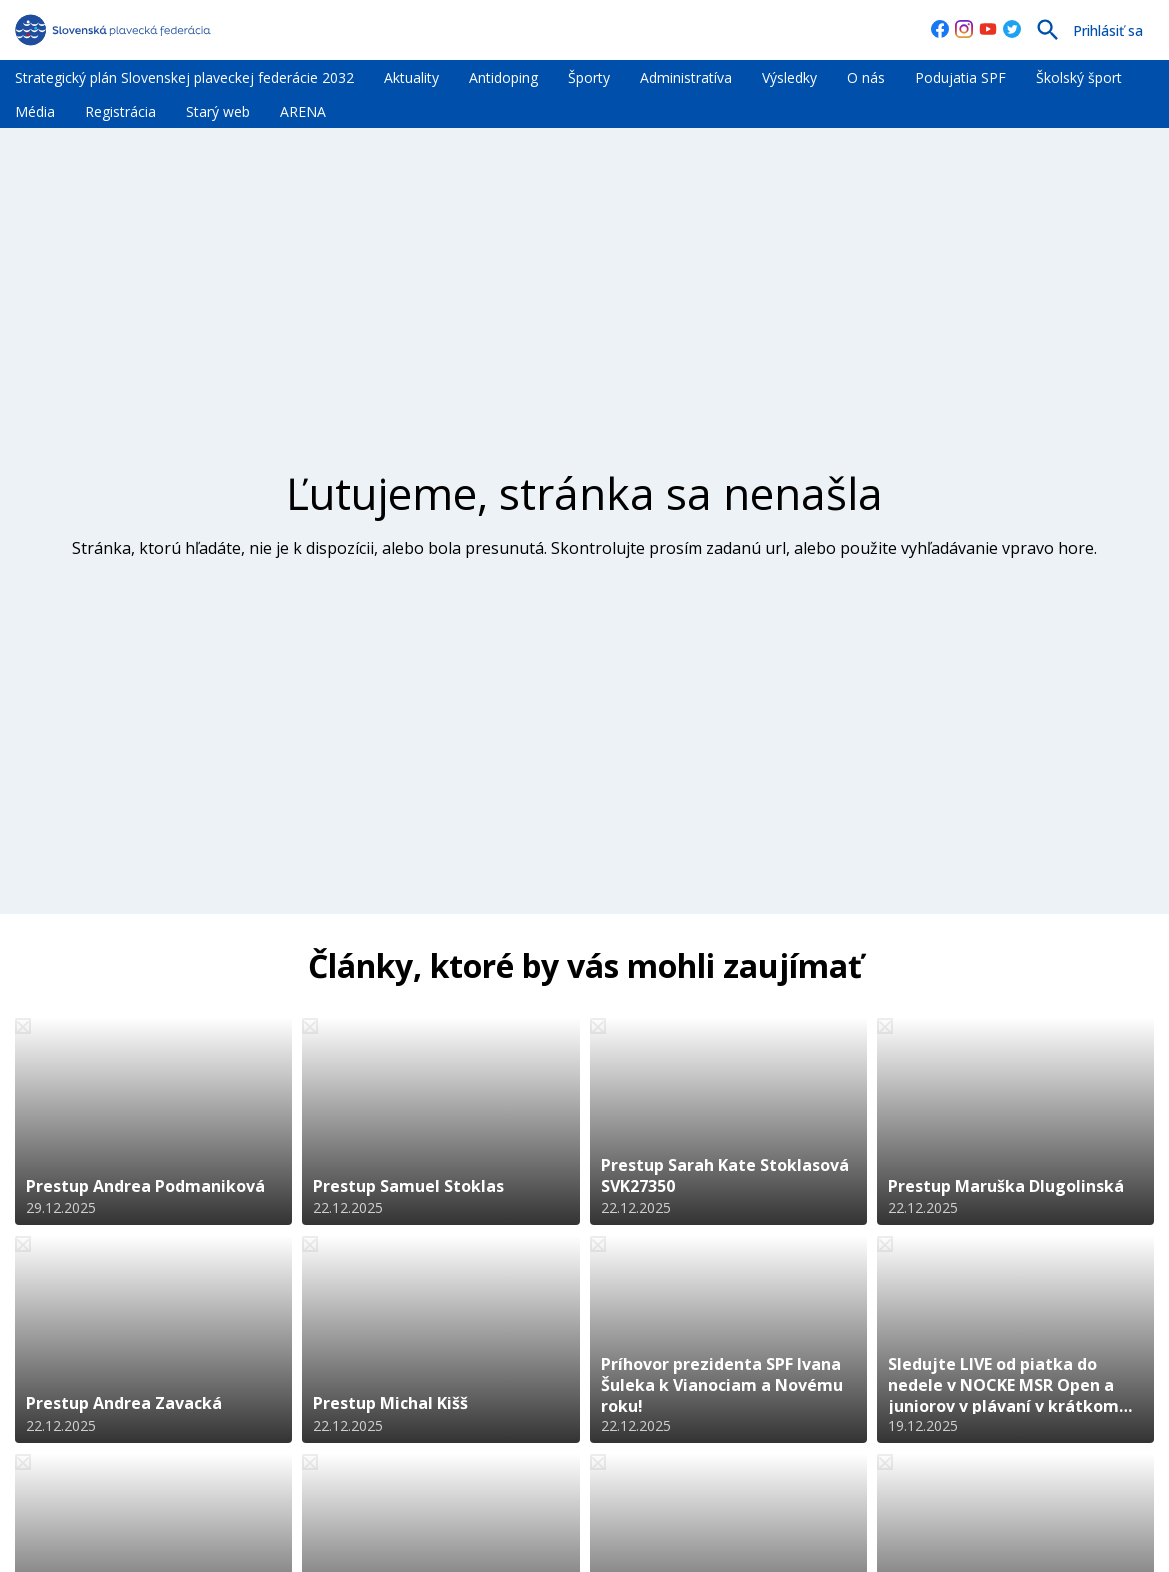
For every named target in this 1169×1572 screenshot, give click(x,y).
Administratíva (686, 77)
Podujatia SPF (960, 77)
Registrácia (120, 111)
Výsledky (789, 77)
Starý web (218, 111)
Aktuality (411, 77)
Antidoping (503, 77)
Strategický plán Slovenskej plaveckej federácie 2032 (184, 77)
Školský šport (1079, 77)
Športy (589, 77)
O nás (866, 77)
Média (35, 111)
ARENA (303, 111)
